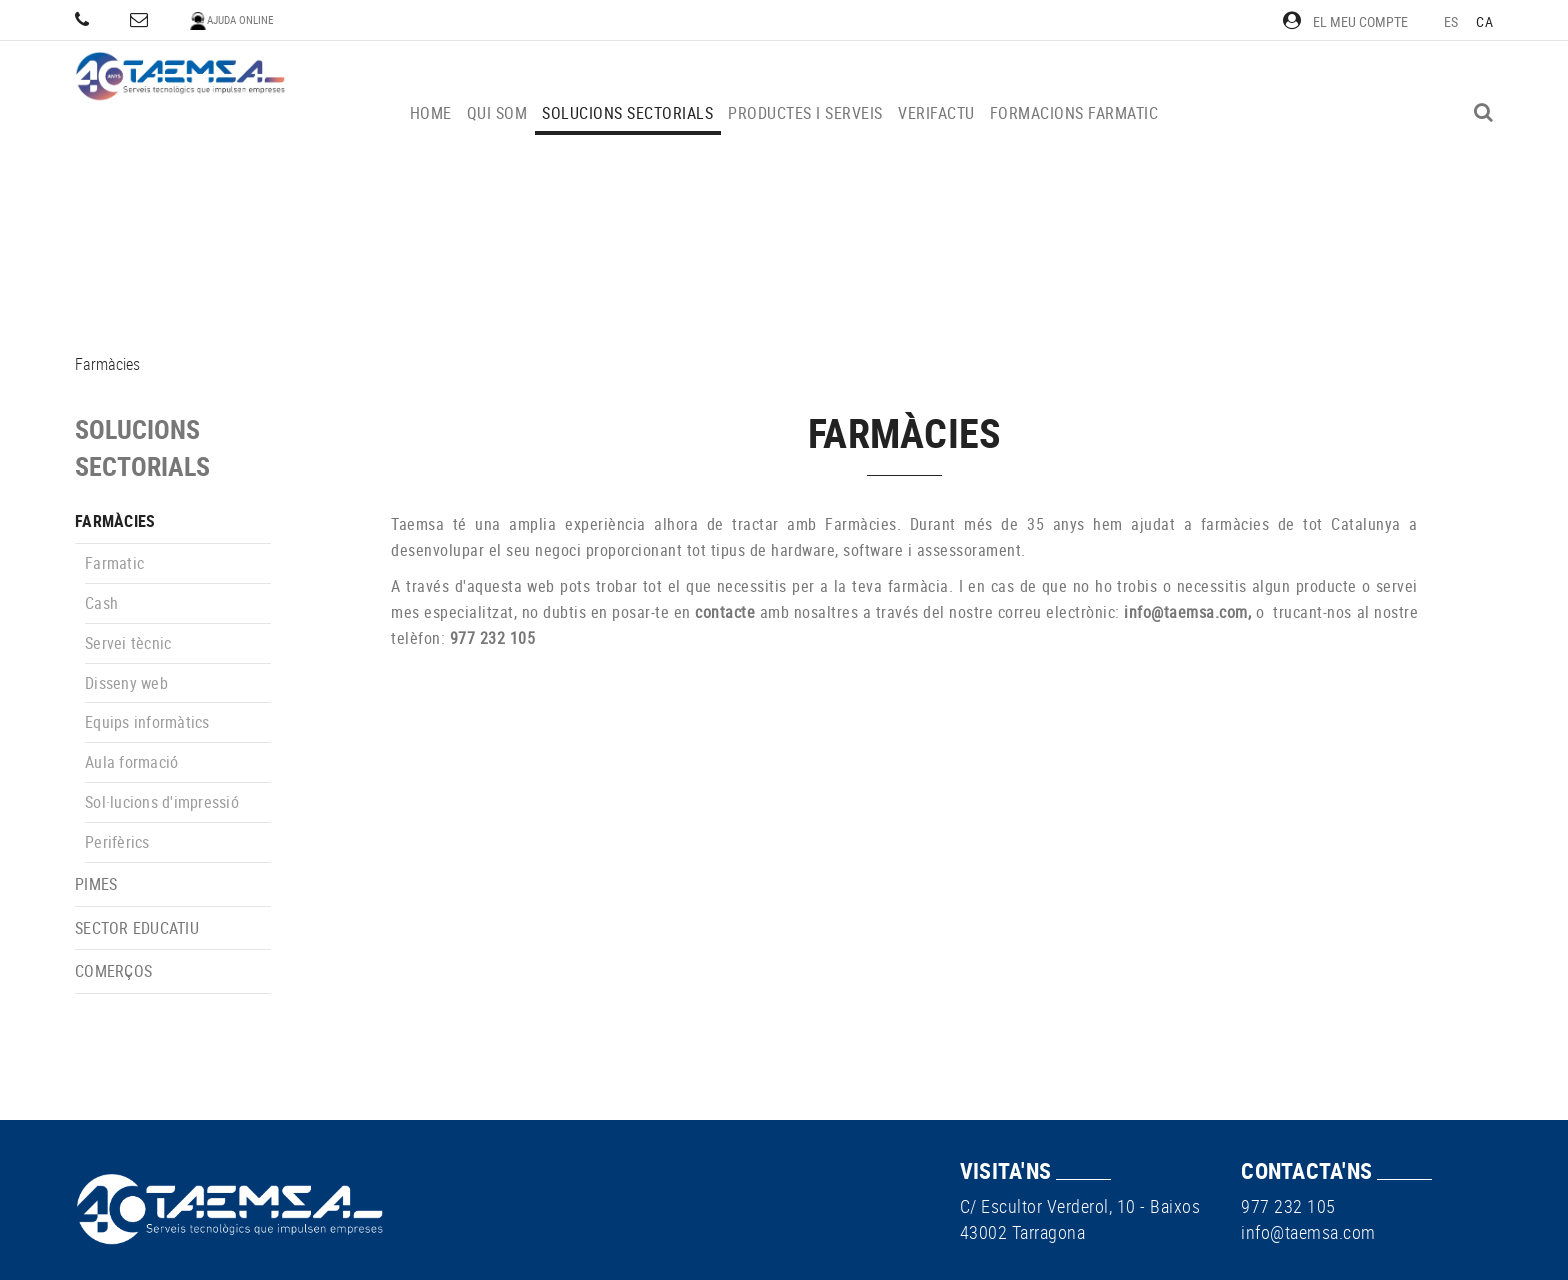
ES (1451, 21)
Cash (101, 603)
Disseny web (126, 683)
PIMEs (96, 884)
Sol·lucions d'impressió (162, 802)
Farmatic (114, 563)
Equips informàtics (147, 722)
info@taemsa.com (1186, 612)
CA (1484, 21)
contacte (725, 612)
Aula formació (131, 762)
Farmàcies (115, 521)
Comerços (113, 971)
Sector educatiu (137, 928)
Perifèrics (117, 842)
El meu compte (1345, 21)
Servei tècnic (128, 643)
